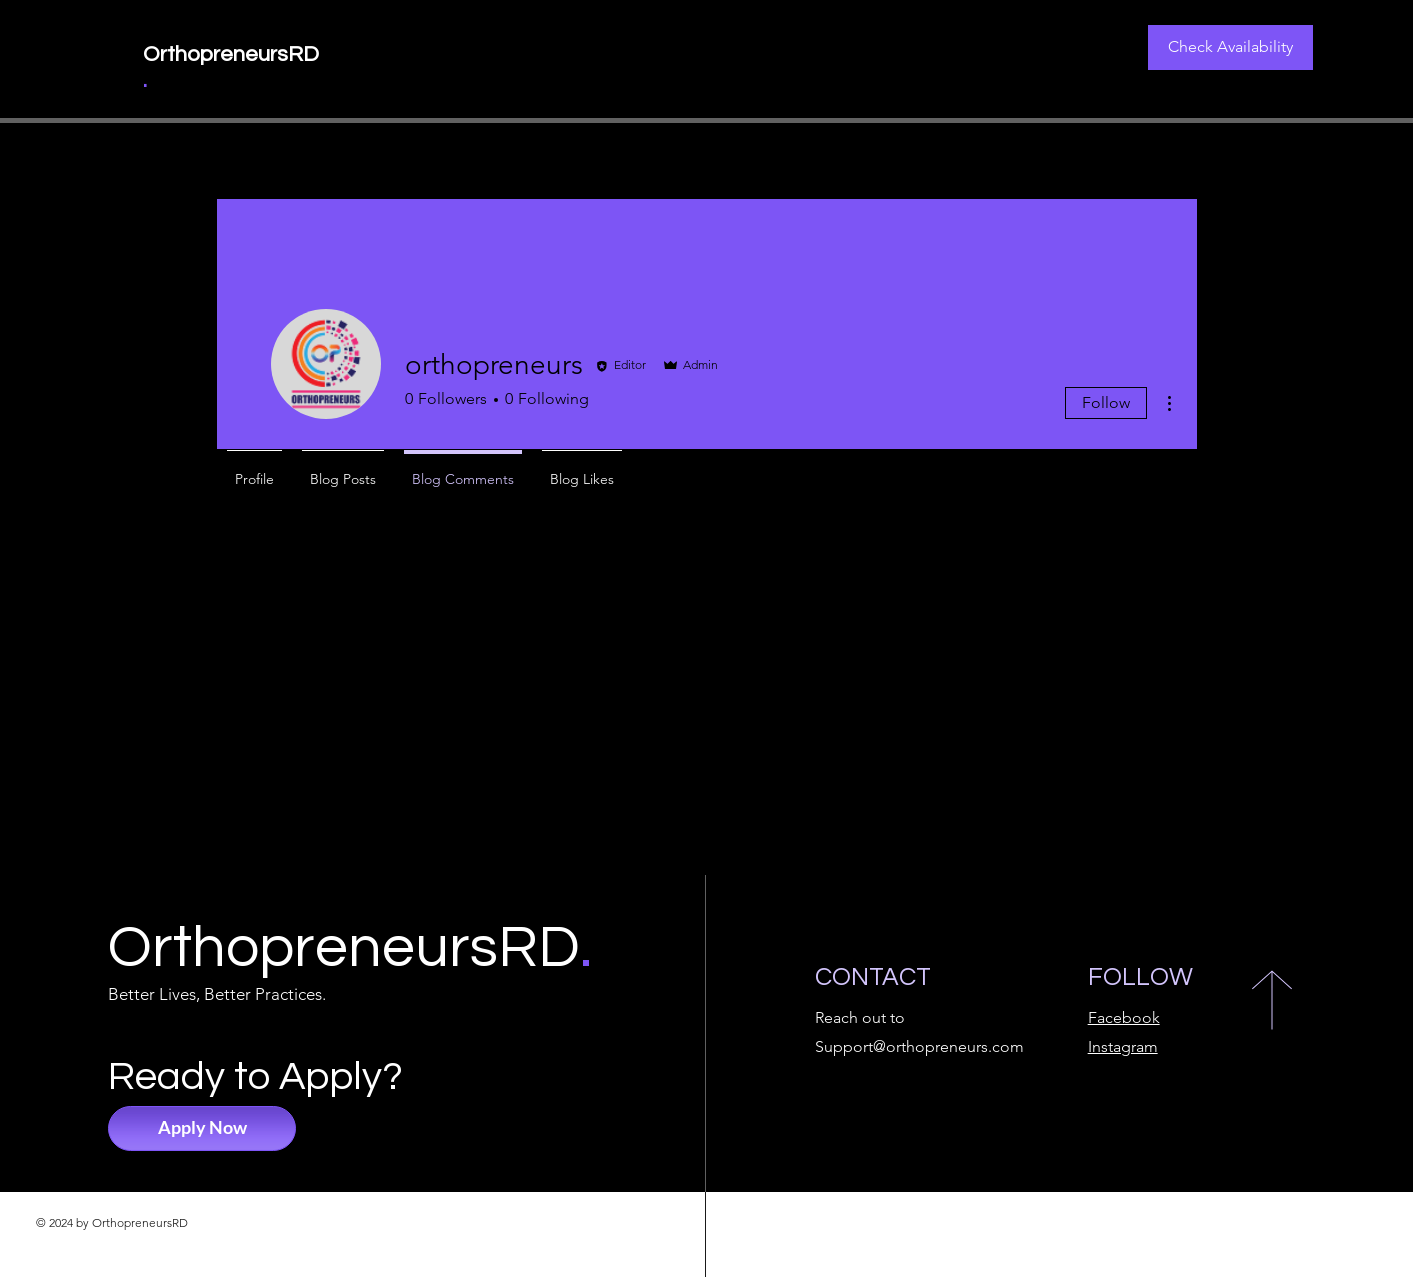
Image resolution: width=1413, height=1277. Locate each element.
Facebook (1124, 1017)
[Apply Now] (202, 1128)
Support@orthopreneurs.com (919, 1046)
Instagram (1123, 1046)
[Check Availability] (1230, 47)
